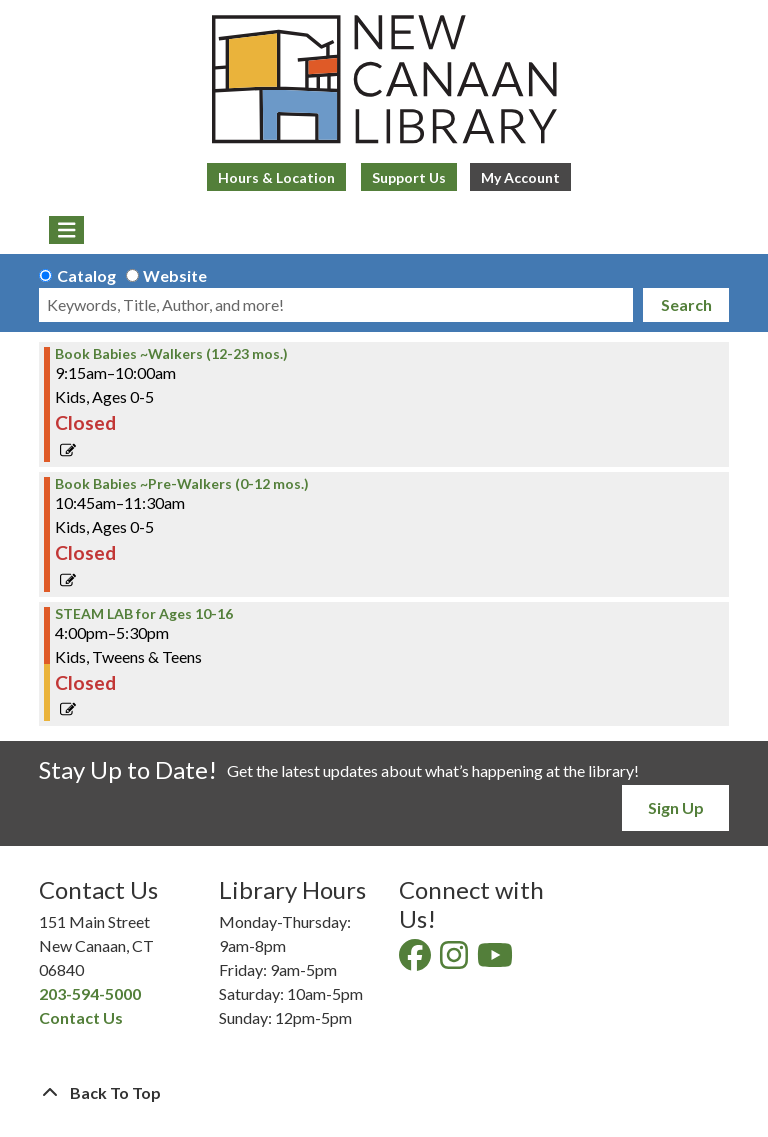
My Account (520, 177)
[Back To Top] (384, 1093)
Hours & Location (276, 177)
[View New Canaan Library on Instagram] (455, 960)
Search (686, 304)
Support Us (409, 177)
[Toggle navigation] (66, 230)
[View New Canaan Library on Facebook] (416, 960)
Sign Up (676, 807)
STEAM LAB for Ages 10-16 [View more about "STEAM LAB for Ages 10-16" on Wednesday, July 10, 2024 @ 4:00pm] (144, 614)
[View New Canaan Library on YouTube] (496, 960)
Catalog (86, 275)
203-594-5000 (90, 993)
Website (175, 275)
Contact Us (81, 1017)
